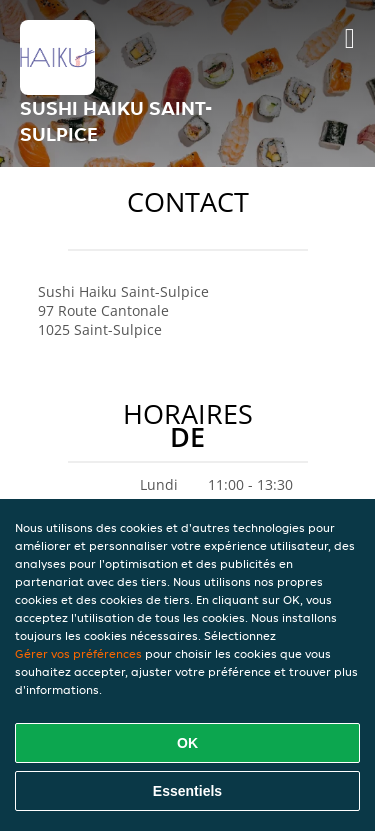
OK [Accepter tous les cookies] (187, 743)
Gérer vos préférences (78, 653)
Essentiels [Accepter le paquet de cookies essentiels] (187, 791)
